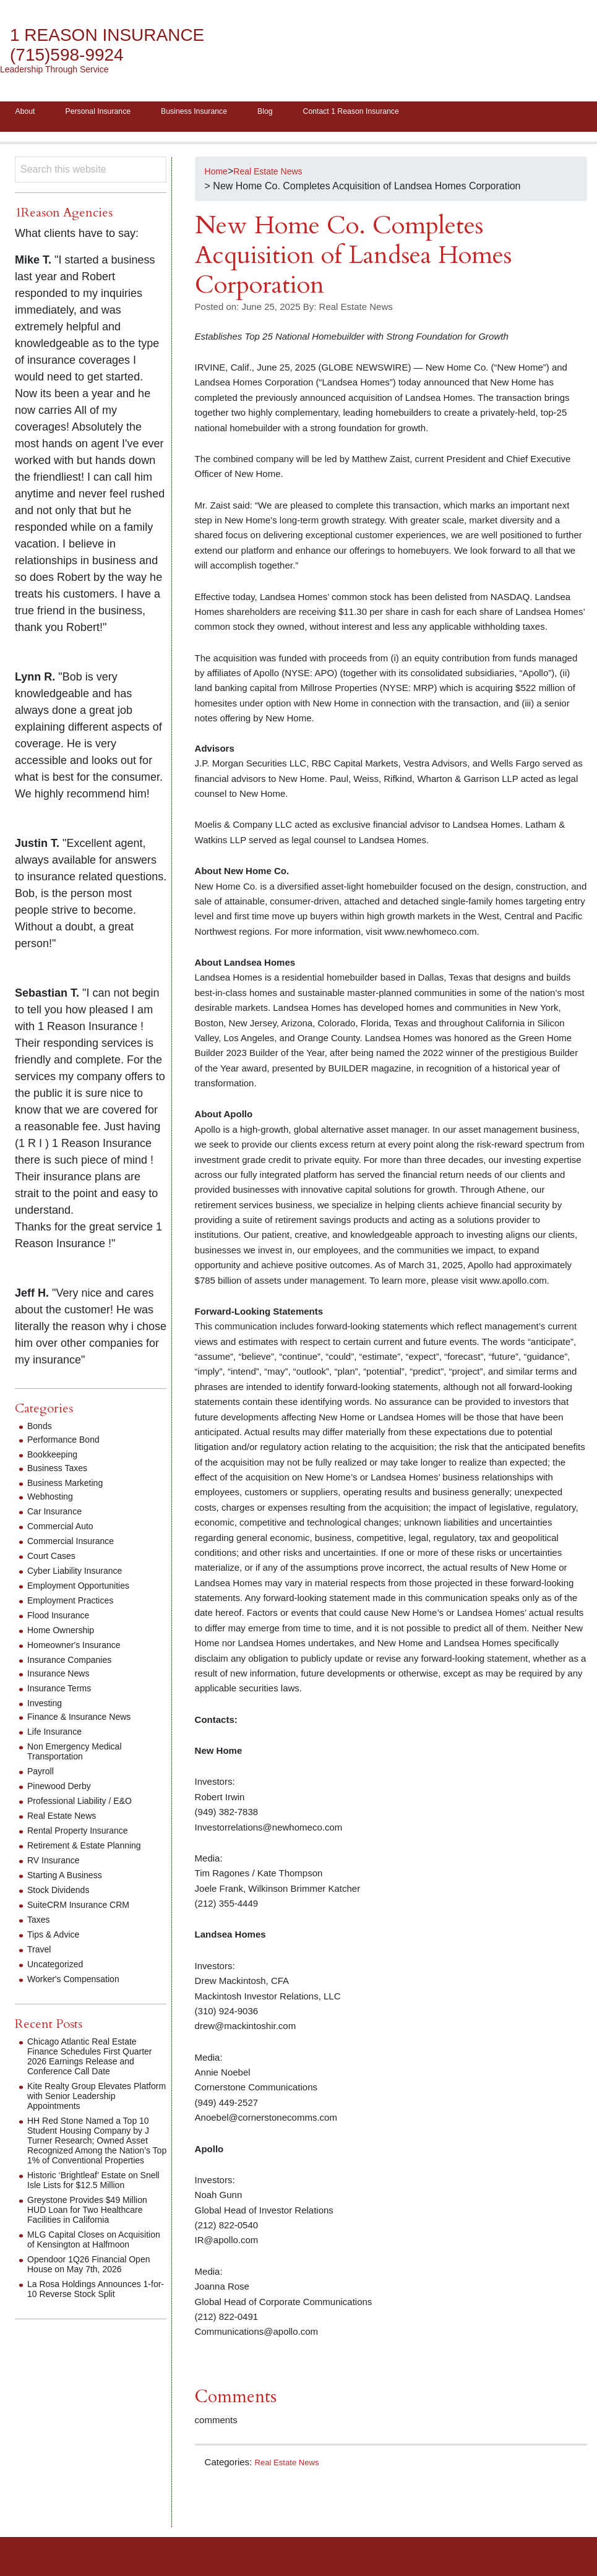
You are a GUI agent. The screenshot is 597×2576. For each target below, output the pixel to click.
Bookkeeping (56, 1458)
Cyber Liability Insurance (81, 1574)
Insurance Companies (75, 1664)
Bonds (41, 1430)
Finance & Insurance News (86, 1720)
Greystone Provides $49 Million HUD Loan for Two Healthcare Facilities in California (95, 2224)
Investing (47, 1707)
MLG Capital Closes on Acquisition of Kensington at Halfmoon (88, 2258)
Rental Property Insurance (84, 1834)
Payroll (42, 1775)
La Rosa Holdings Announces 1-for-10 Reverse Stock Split (92, 2313)
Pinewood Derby (63, 1790)
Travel (40, 1953)
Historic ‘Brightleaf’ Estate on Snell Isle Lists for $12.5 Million (95, 2194)
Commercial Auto (65, 1530)
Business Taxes (61, 1472)
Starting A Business (70, 1879)
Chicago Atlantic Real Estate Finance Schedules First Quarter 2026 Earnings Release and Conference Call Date (96, 2060)
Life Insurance (58, 1735)
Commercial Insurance (76, 1545)
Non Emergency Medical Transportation (81, 1755)
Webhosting (53, 1500)
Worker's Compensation (79, 1983)
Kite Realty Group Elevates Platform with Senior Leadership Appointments (86, 2100)
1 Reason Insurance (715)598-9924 (121, 45)
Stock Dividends (62, 1894)
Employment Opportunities (85, 1589)
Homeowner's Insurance (80, 1649)
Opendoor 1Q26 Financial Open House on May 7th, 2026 (94, 2288)
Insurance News (62, 1677)
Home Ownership (65, 1634)
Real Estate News (291, 2466)
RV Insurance (57, 1864)
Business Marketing (70, 1487)
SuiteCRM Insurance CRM (85, 1909)
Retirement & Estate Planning (92, 1849)
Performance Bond (68, 1443)
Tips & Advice (57, 1938)
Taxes (40, 1923)
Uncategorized (59, 1968)
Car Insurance (58, 1515)
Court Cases (54, 1560)
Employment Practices (76, 1604)
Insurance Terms (63, 1692)
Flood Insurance (62, 1619)
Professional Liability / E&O (87, 1805)
